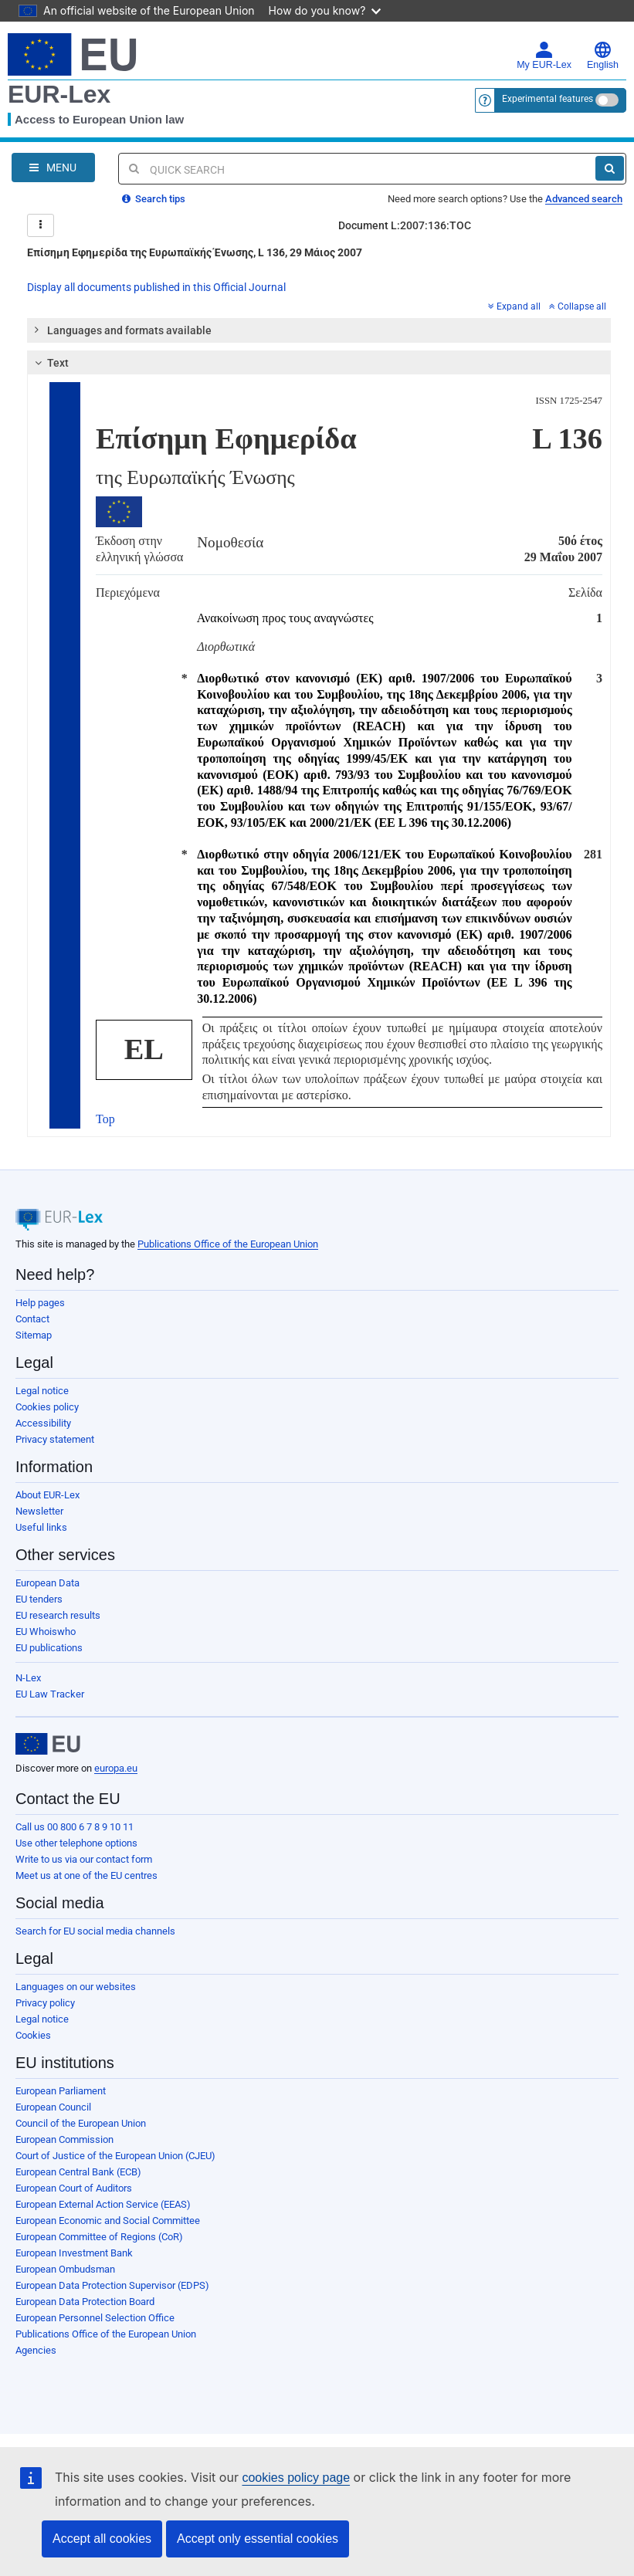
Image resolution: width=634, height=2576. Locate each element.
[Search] (609, 168)
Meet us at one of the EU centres (86, 1875)
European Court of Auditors (73, 2188)
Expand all (514, 306)
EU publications (49, 1648)
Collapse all (577, 306)
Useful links (41, 1527)
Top (105, 1119)
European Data (47, 1583)
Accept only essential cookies (257, 2538)
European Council (53, 2107)
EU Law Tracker (49, 1694)
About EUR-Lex (47, 1495)
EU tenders (39, 1599)
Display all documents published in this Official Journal (156, 287)
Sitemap (33, 1335)
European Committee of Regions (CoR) (99, 2237)
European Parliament (60, 2091)
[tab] (319, 330)
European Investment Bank (74, 2253)
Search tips (153, 199)
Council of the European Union (80, 2123)
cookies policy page (296, 2477)
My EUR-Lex (544, 55)
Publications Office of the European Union (227, 1244)
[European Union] (47, 1744)
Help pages (40, 1302)
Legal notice (42, 1390)
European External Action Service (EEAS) (103, 2204)
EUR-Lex (59, 94)
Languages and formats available (122, 329)
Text (50, 363)
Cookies (33, 2035)
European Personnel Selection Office (95, 2318)
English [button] (603, 55)
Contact (32, 1319)
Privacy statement (54, 1439)
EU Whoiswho (45, 1631)
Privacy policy (45, 2003)
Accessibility (43, 1423)
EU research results (57, 1615)
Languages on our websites (75, 1986)
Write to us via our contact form (83, 1859)
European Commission (64, 2139)
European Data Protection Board (84, 2301)
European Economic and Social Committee (107, 2220)
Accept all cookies (102, 2538)
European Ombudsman (65, 2269)
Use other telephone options (76, 1843)
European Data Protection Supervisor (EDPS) (112, 2285)
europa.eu (115, 1768)
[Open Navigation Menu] (53, 167)
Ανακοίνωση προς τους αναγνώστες (285, 618)
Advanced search (583, 199)
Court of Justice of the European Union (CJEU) (115, 2155)
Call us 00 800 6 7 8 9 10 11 (74, 1827)
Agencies (35, 2350)
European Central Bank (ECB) (78, 2172)
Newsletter (39, 1511)
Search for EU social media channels (95, 1931)
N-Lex (28, 1678)
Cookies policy (47, 1407)
